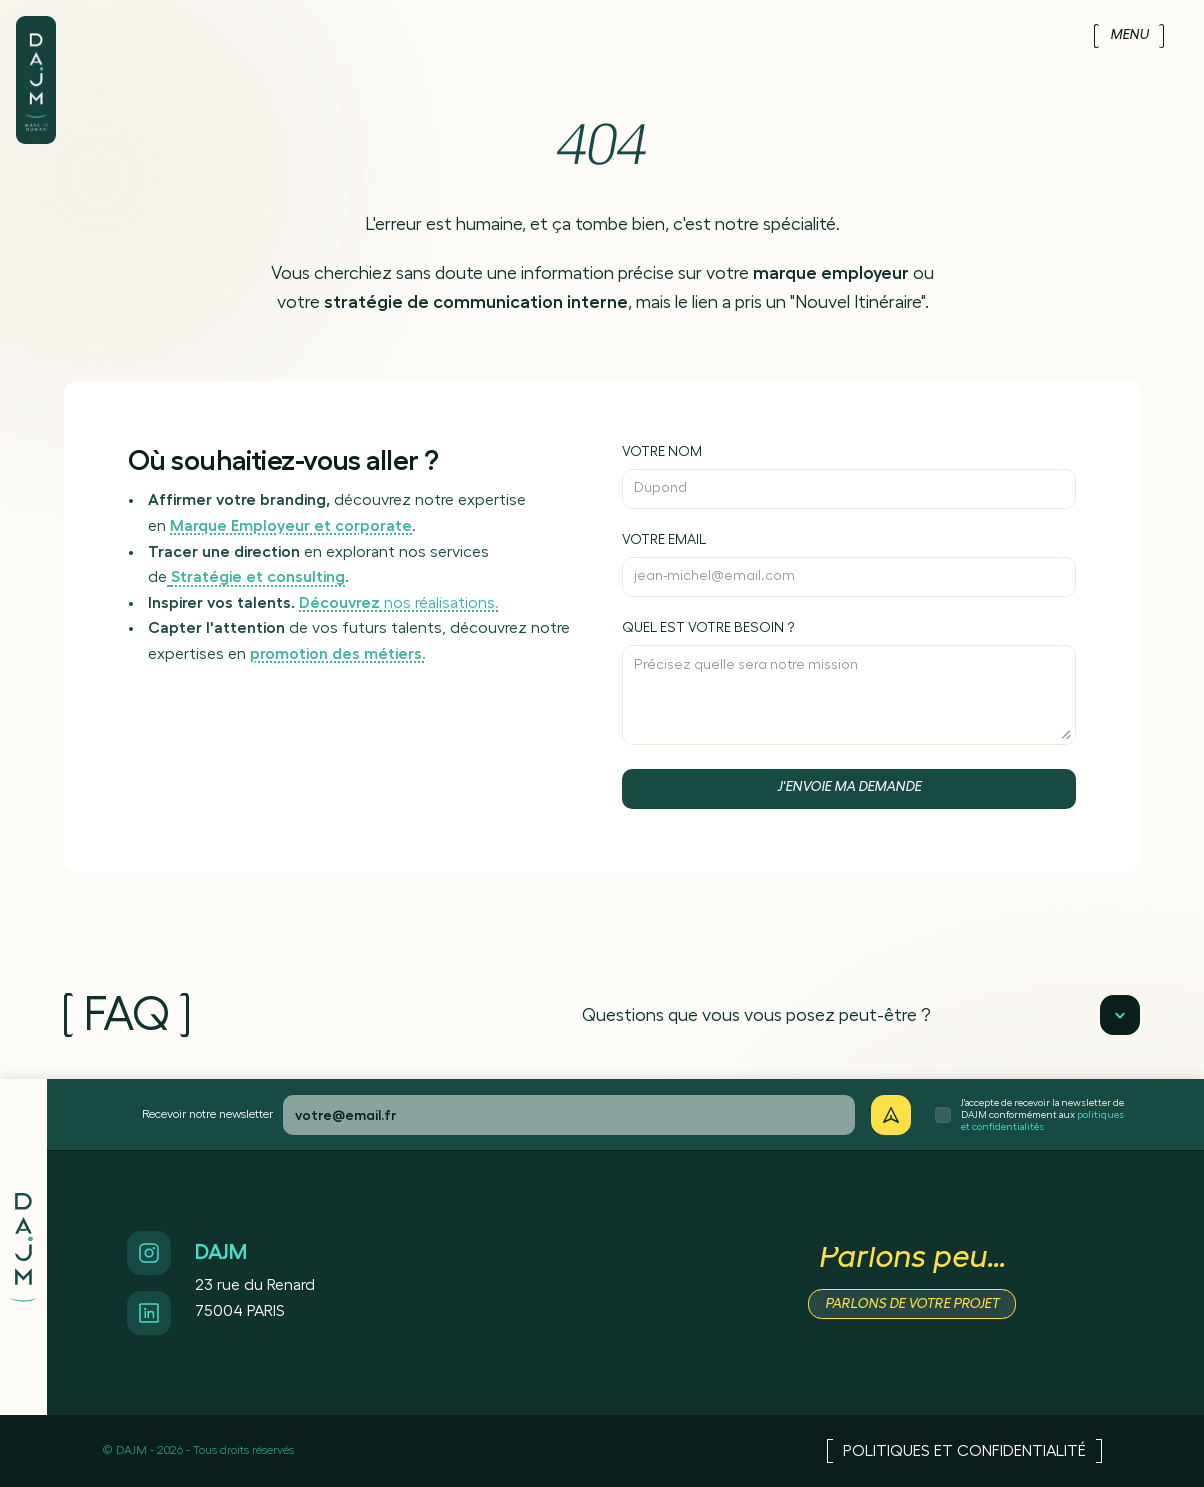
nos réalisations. (399, 603)
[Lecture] (1120, 1015)
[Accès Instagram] (149, 1253)
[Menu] (1129, 36)
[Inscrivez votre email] (849, 565)
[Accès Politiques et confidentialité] (964, 1451)
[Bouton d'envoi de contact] (849, 789)
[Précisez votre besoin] (849, 683)
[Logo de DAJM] (36, 58)
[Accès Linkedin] (149, 1313)
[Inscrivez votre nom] (849, 477)
